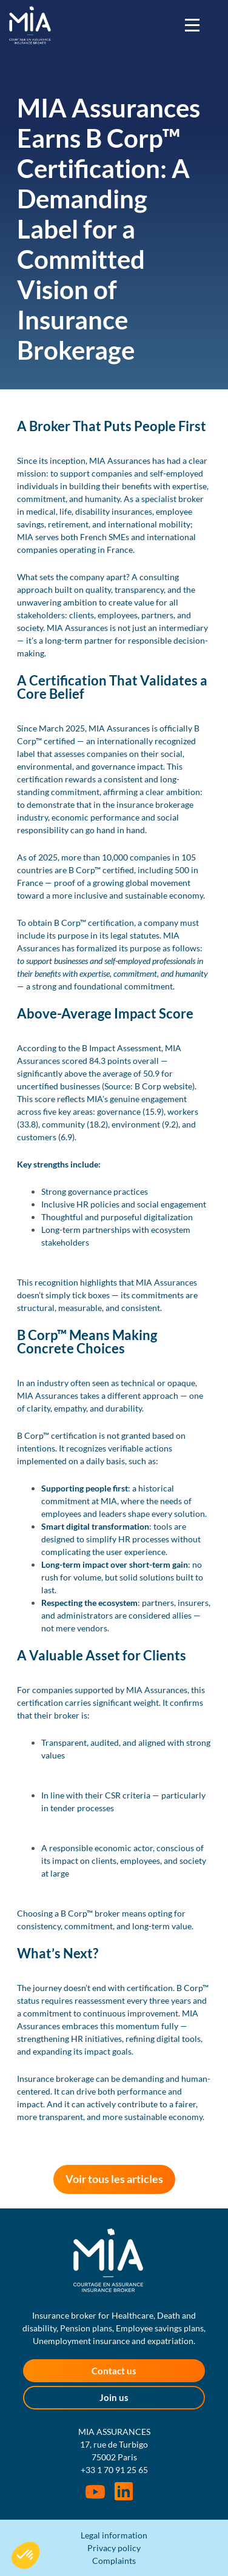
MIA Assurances (30, 25)
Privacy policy (114, 2548)
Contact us (114, 2370)
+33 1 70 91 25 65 (114, 2470)
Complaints (114, 2560)
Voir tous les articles (114, 2178)
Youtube (95, 2492)
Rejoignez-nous (124, 2491)
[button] (25, 2555)
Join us (114, 2397)
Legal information (114, 2535)
